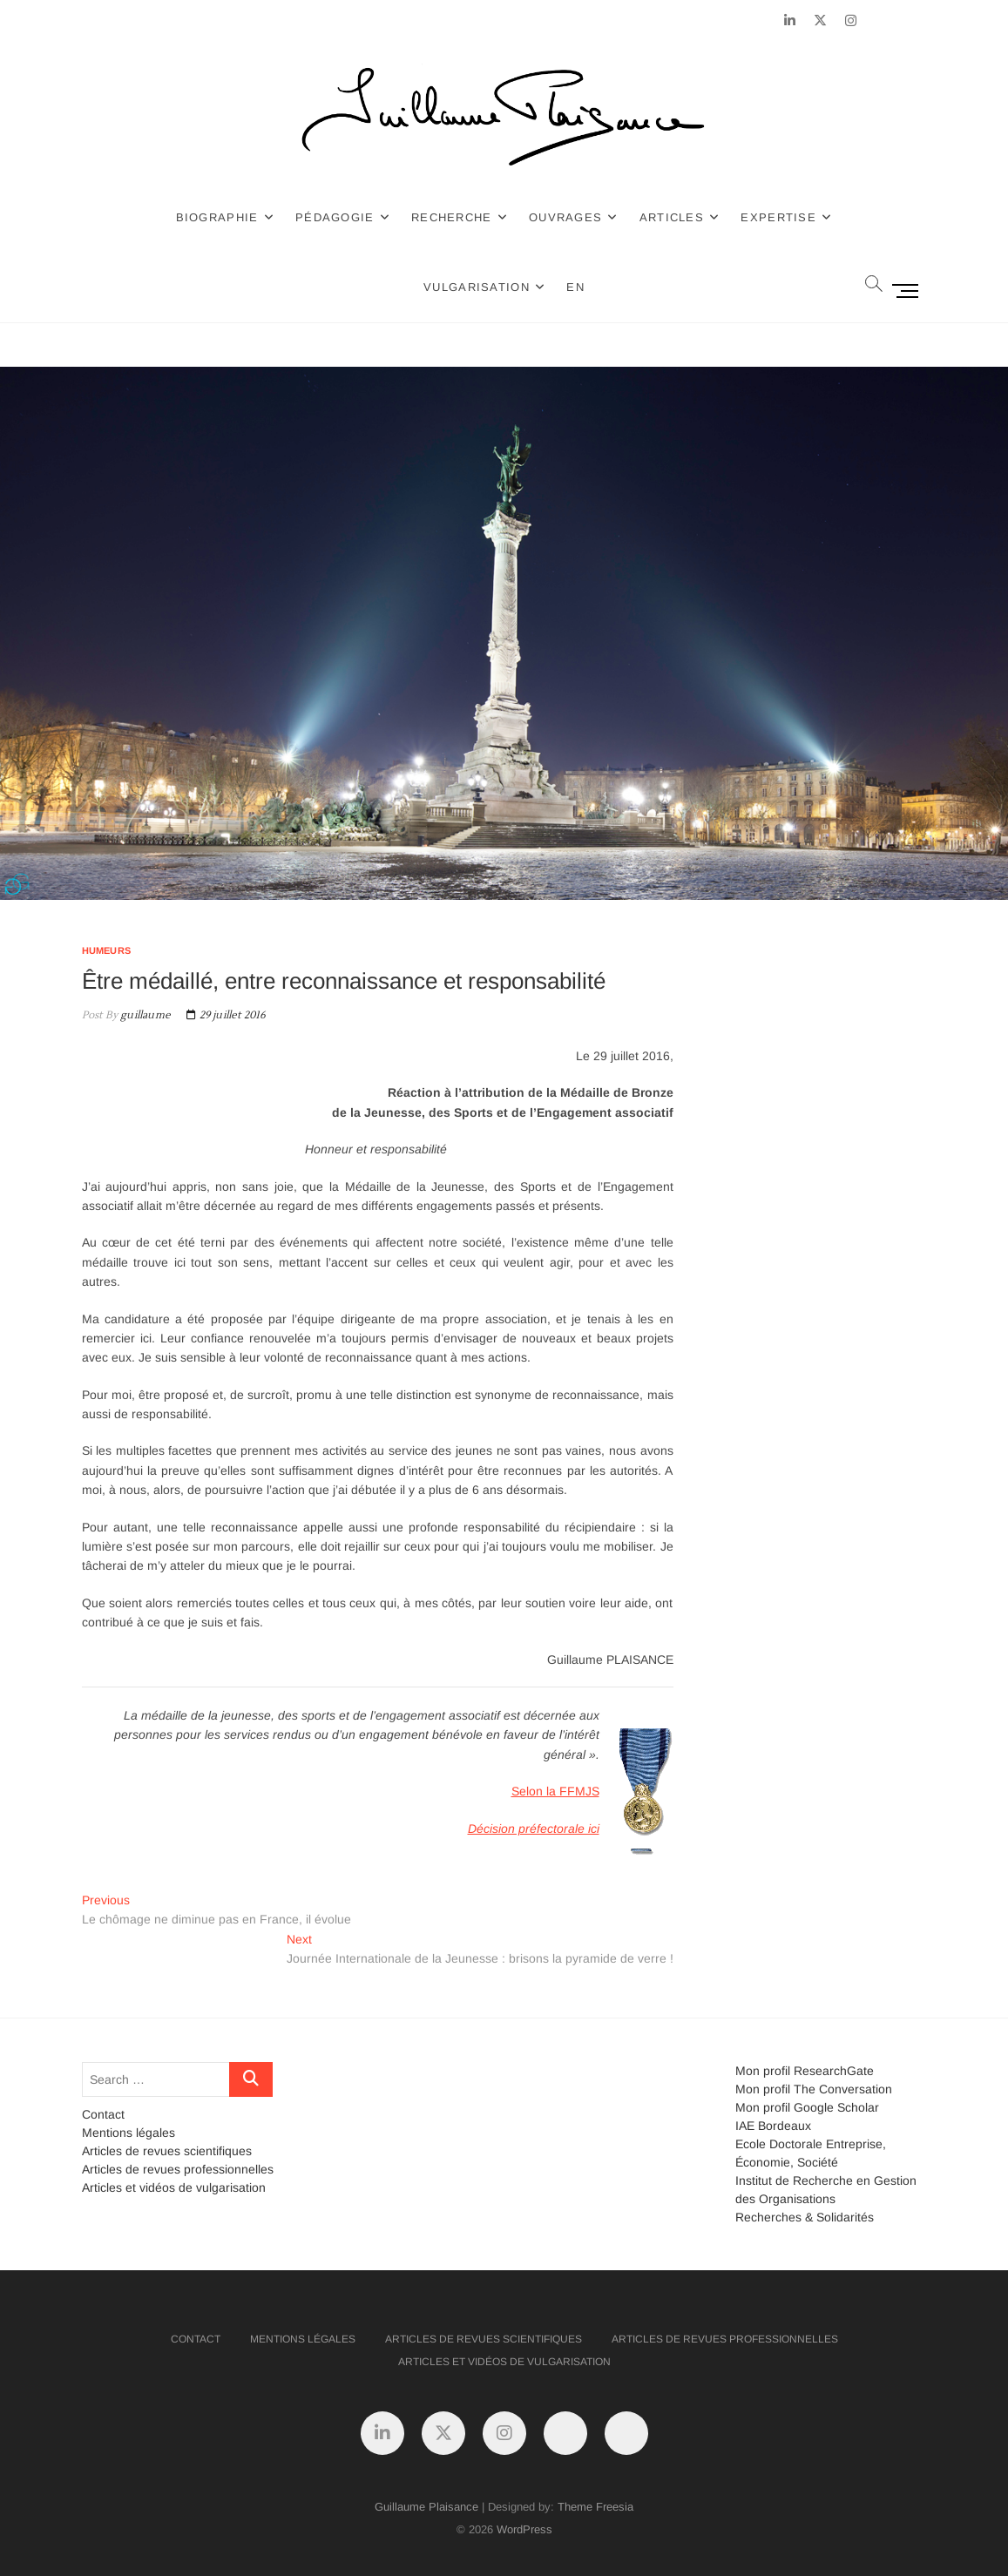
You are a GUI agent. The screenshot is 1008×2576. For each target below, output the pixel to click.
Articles (671, 217)
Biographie (217, 217)
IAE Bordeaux (773, 2126)
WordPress (524, 2529)
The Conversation (843, 2089)
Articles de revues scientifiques (167, 2151)
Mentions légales (128, 2133)
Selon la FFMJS (555, 1791)
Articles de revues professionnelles (178, 2169)
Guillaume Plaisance (426, 2506)
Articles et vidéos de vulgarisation (174, 2187)
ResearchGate (834, 2071)
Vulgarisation (476, 287)
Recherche (451, 217)
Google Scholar (836, 2107)
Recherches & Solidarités (804, 2217)
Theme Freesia (595, 2506)
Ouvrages (565, 217)
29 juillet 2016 (226, 1015)
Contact (103, 2114)
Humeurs (106, 950)
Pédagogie (335, 217)
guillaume (144, 1015)
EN (575, 287)
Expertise (778, 217)
